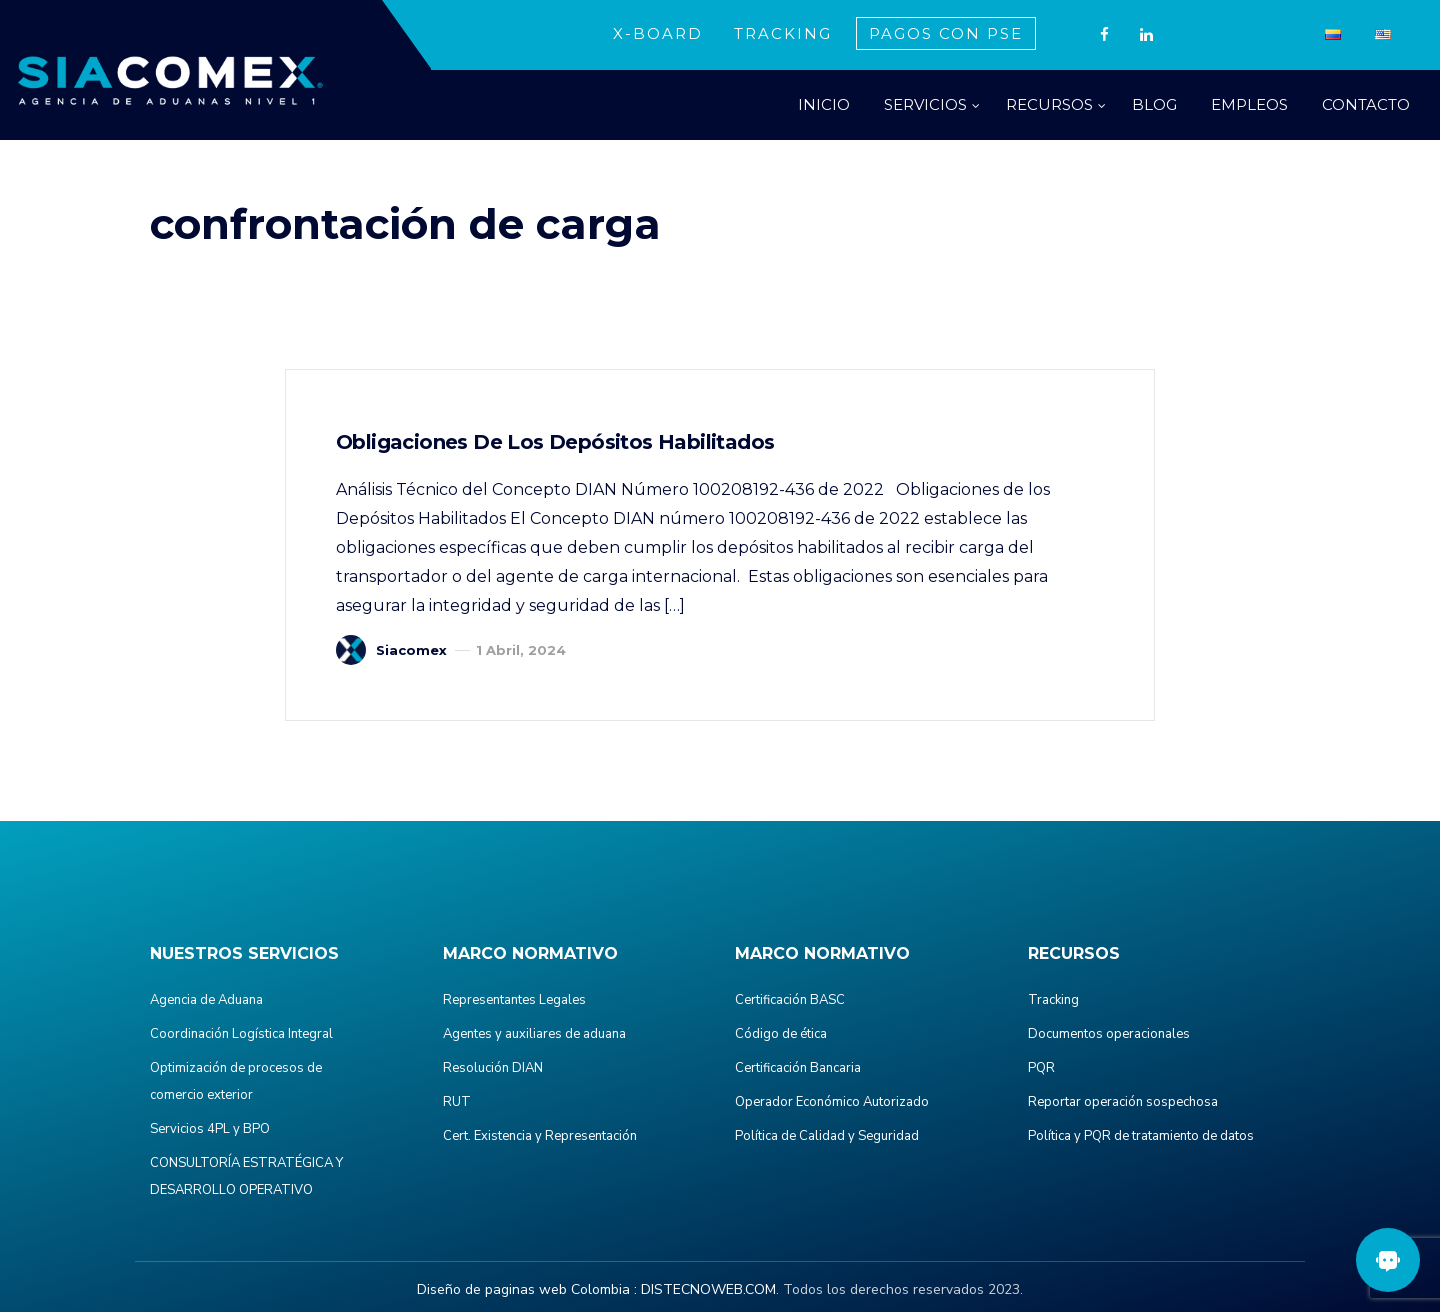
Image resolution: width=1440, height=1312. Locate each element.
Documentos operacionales (1109, 1034)
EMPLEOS (1249, 104)
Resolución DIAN (493, 1068)
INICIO (824, 104)
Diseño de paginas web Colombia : (527, 1289)
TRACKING (783, 33)
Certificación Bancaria (798, 1068)
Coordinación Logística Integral (241, 1034)
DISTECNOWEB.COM (708, 1289)
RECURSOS (1049, 104)
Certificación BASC (790, 1000)
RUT (457, 1102)
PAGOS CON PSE (946, 33)
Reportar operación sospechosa (1123, 1102)
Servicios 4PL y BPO (210, 1129)
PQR (1041, 1068)
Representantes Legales (514, 1000)
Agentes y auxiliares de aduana (534, 1034)
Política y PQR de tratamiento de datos (1141, 1136)
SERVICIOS (925, 104)
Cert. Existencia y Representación (540, 1136)
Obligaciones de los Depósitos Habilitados (555, 442)
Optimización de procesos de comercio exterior (236, 1081)
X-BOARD (658, 33)
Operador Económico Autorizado (832, 1102)
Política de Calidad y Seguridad (827, 1136)
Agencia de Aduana (206, 1000)
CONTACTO (1366, 104)
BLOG (1154, 104)
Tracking (1053, 1000)
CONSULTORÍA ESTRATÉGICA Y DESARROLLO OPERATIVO (246, 1176)
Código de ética (781, 1034)
